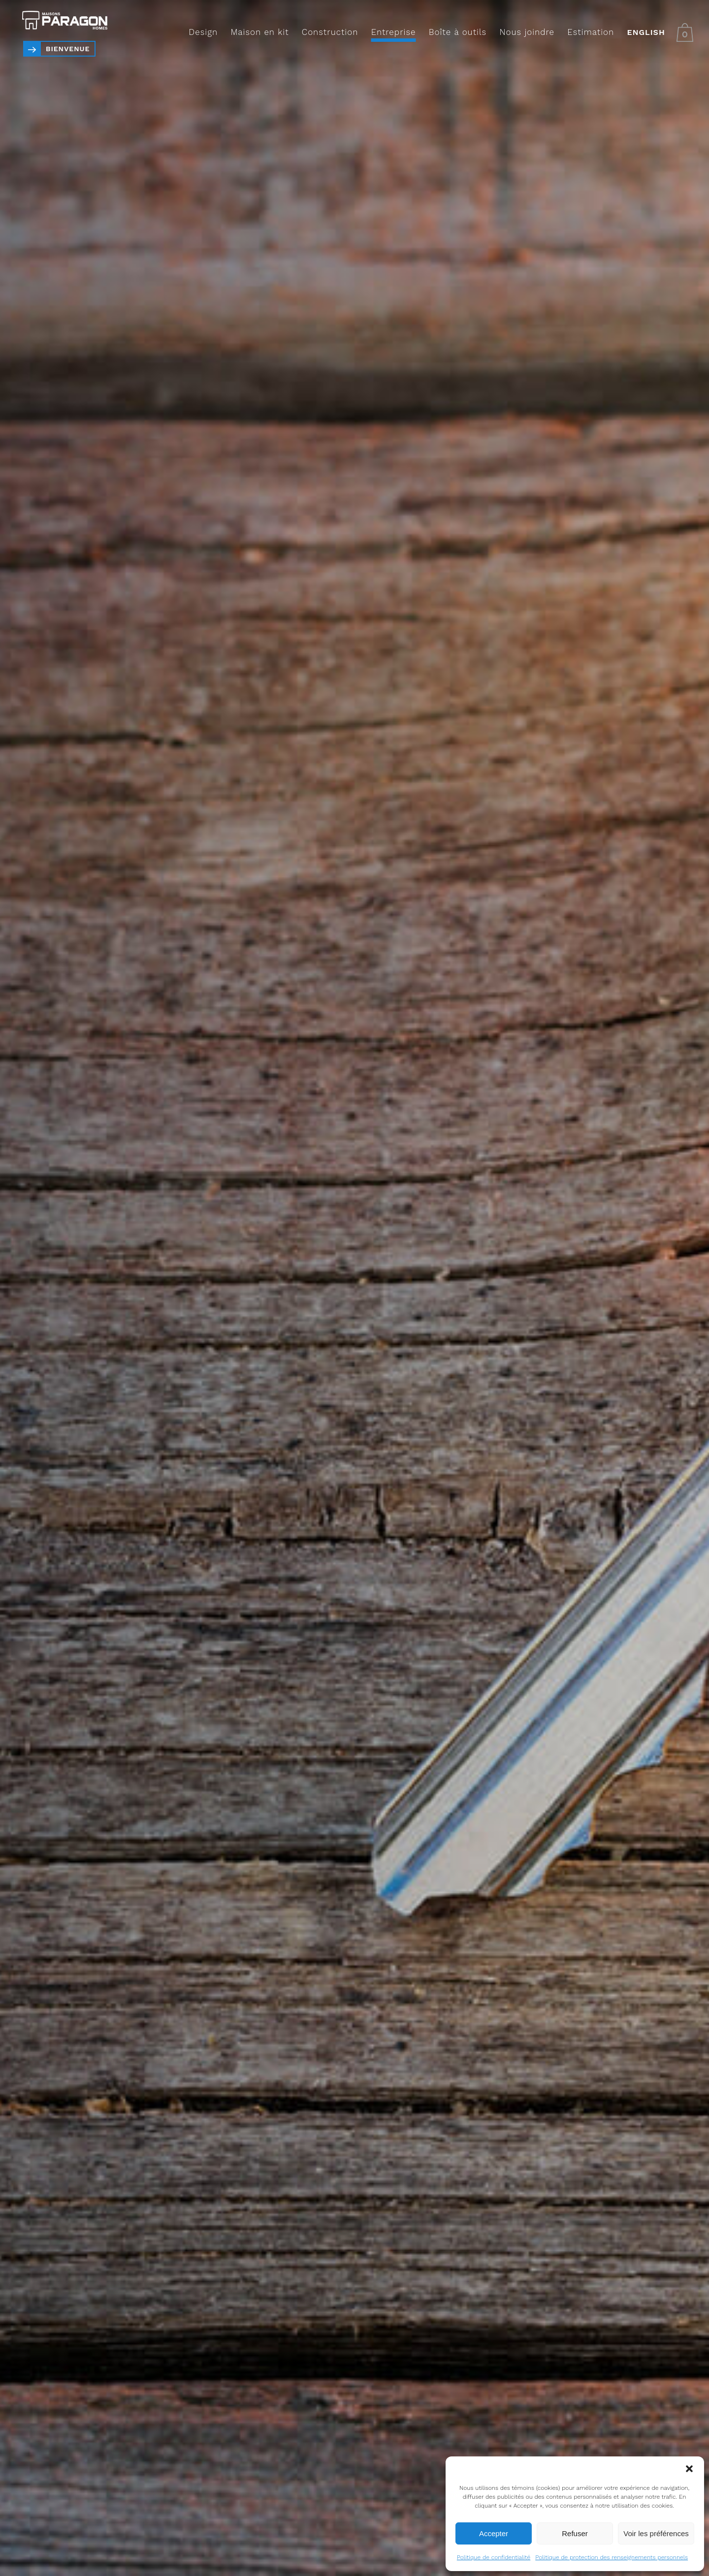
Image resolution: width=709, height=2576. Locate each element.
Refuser (575, 2533)
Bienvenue (68, 49)
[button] (689, 2469)
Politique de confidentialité (493, 2557)
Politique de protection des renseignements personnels (611, 2557)
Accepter (493, 2533)
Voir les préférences (656, 2533)
